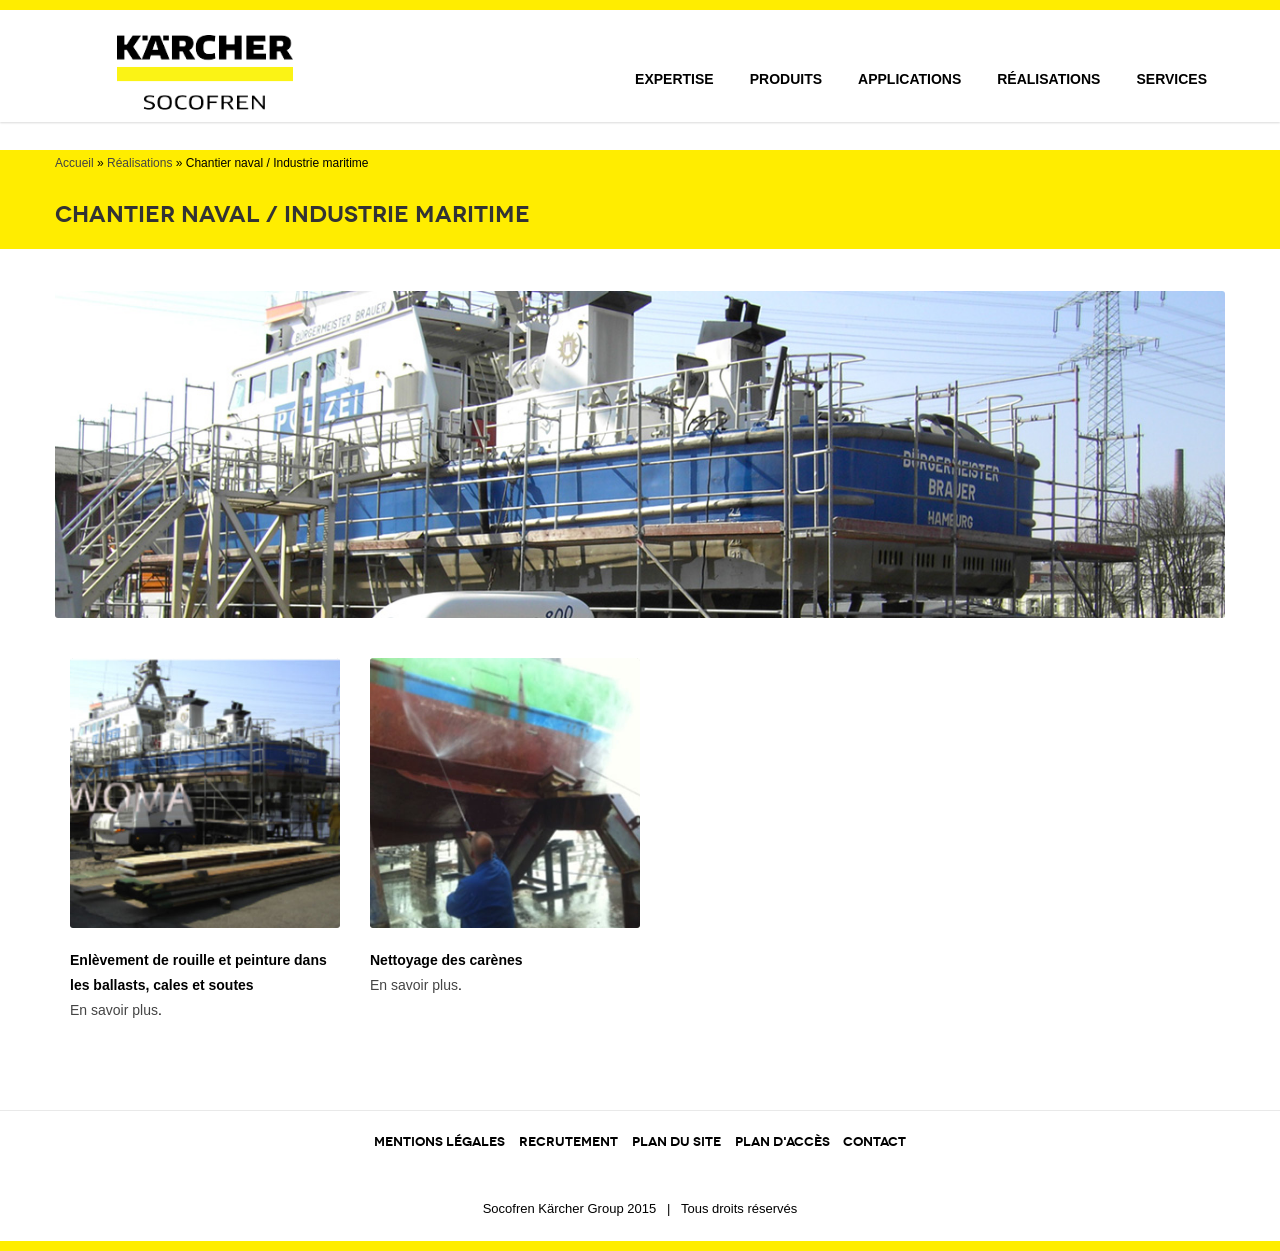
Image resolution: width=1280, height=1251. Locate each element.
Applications (909, 79)
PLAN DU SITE (676, 1142)
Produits (786, 79)
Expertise (674, 79)
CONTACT (874, 1142)
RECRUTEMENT (568, 1142)
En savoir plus (114, 1010)
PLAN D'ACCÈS (784, 1142)
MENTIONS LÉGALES (439, 1142)
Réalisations (1048, 79)
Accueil (74, 163)
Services (1171, 79)
